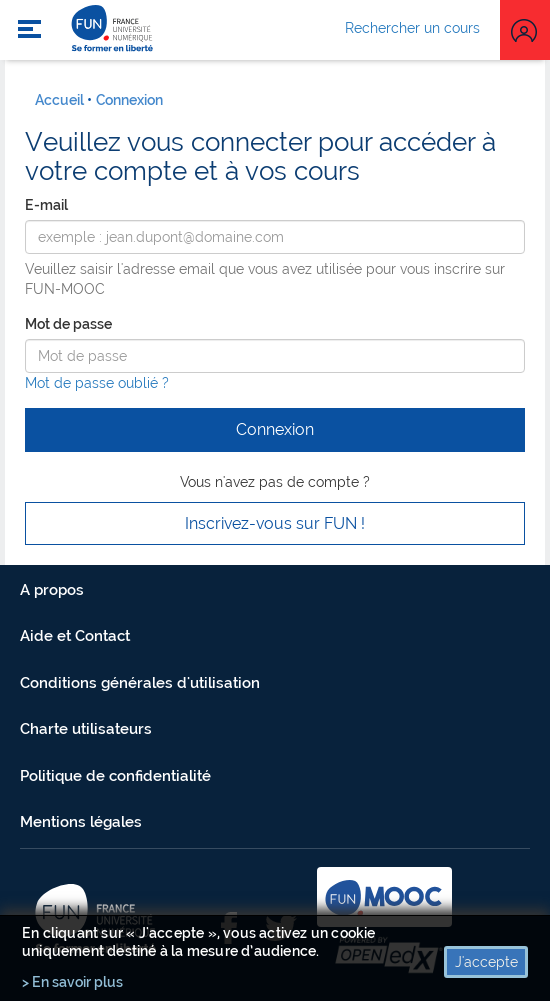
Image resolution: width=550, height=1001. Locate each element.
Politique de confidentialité (115, 776)
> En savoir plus (72, 982)
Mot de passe (68, 324)
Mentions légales (81, 822)
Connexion (129, 100)
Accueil (59, 100)
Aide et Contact (75, 636)
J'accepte (486, 962)
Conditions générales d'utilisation (140, 683)
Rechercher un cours (412, 28)
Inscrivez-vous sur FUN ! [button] (275, 523)
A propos (52, 590)
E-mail (46, 205)
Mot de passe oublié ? (97, 383)
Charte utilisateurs (86, 729)
